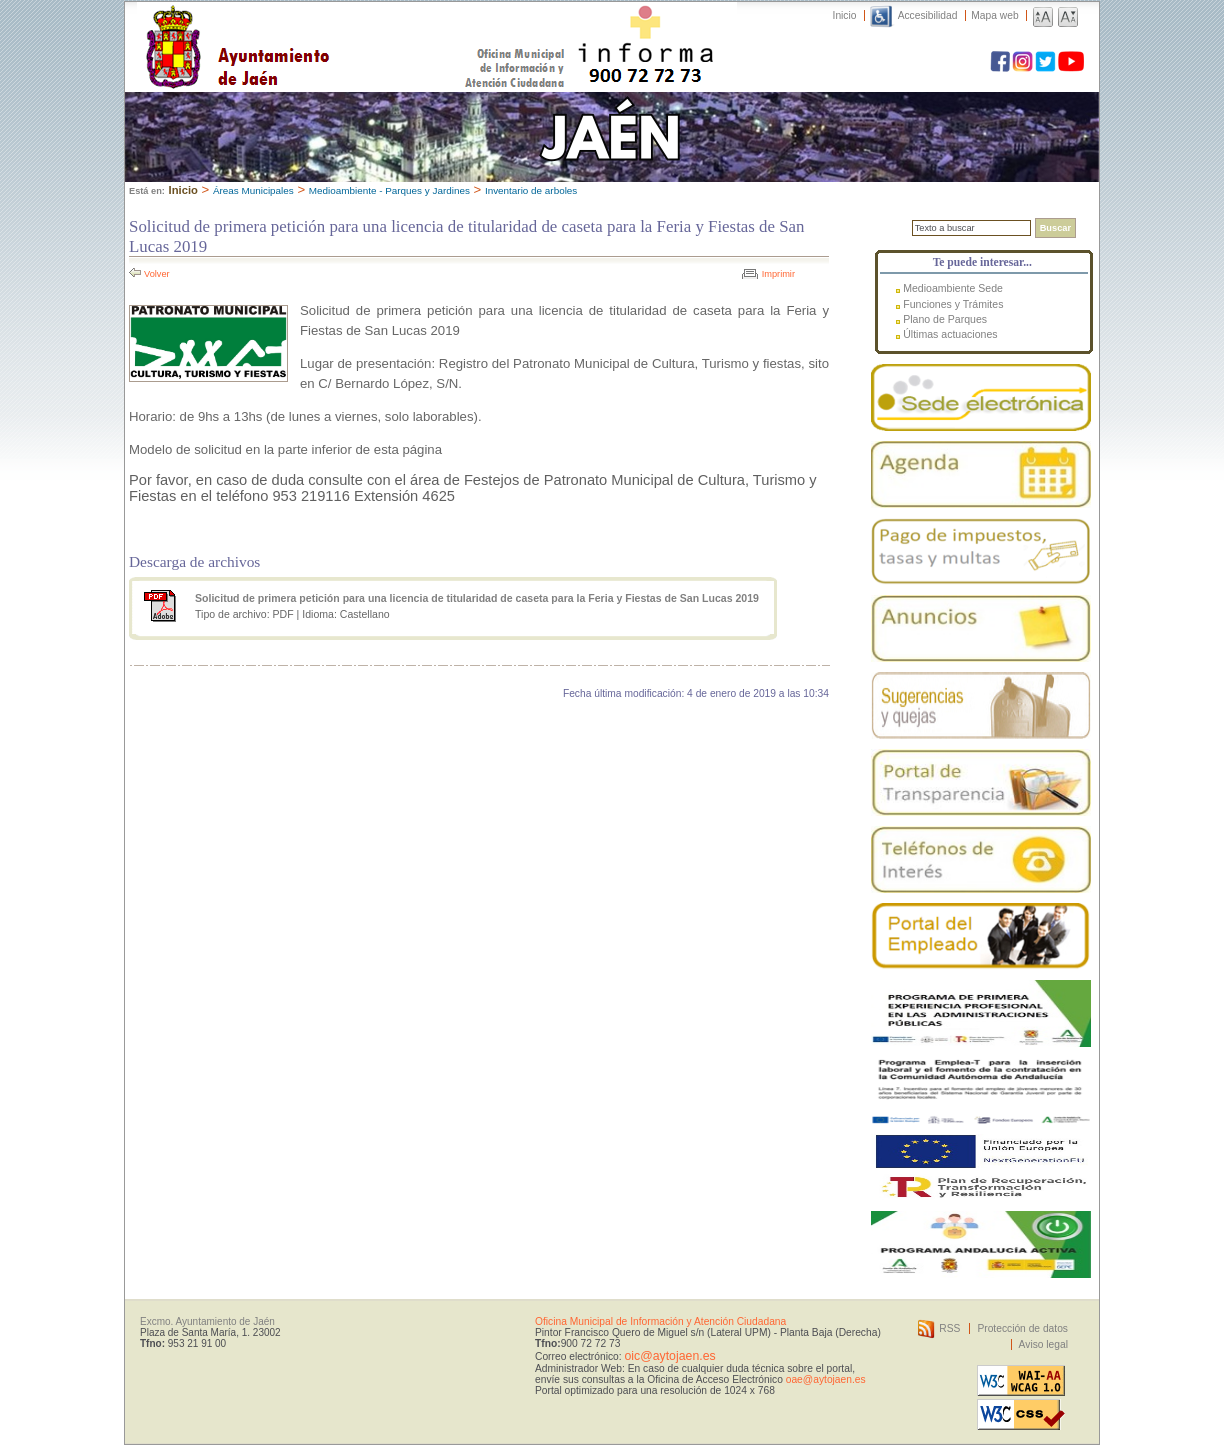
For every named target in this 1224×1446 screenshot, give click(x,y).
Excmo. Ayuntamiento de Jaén (207, 1321)
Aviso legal (1043, 1344)
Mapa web (994, 15)
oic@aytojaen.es (669, 1356)
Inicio (845, 15)
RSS (949, 1328)
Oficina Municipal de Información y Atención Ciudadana (660, 1321)
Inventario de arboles (531, 190)
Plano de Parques (945, 319)
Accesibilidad (928, 15)
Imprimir (778, 274)
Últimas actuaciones (950, 334)
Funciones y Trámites (953, 304)
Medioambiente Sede (953, 288)
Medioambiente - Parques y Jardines (389, 190)
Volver (157, 274)
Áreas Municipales (253, 190)
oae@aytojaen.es (826, 1379)
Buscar (1055, 228)
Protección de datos (1022, 1328)
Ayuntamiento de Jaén (324, 27)
